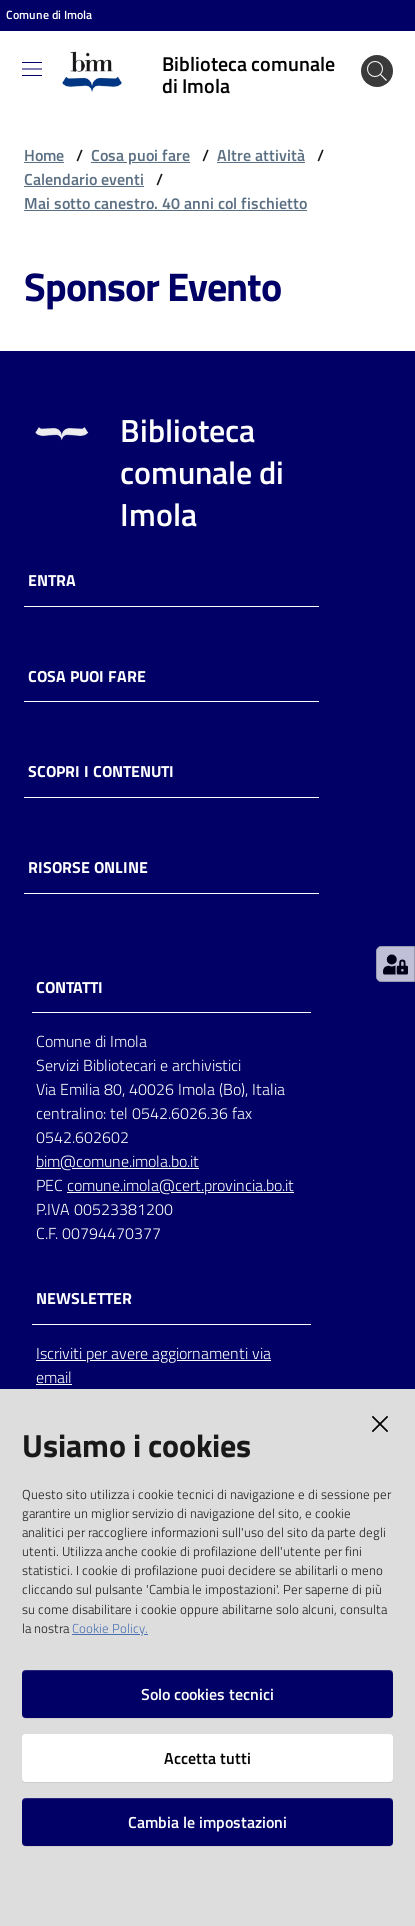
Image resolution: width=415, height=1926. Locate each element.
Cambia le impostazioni (207, 1822)
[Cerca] (377, 71)
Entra (52, 580)
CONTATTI (69, 987)
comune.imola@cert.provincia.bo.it (180, 1185)
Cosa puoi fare (140, 155)
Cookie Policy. (110, 1628)
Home (44, 155)
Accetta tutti (207, 1758)
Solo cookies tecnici (207, 1694)
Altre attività (261, 155)
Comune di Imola (49, 15)
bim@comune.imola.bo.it (117, 1161)
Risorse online (88, 867)
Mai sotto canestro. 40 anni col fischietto (165, 203)
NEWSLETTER (84, 1298)
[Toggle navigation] (32, 69)
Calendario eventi (84, 179)
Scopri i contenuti (101, 771)
